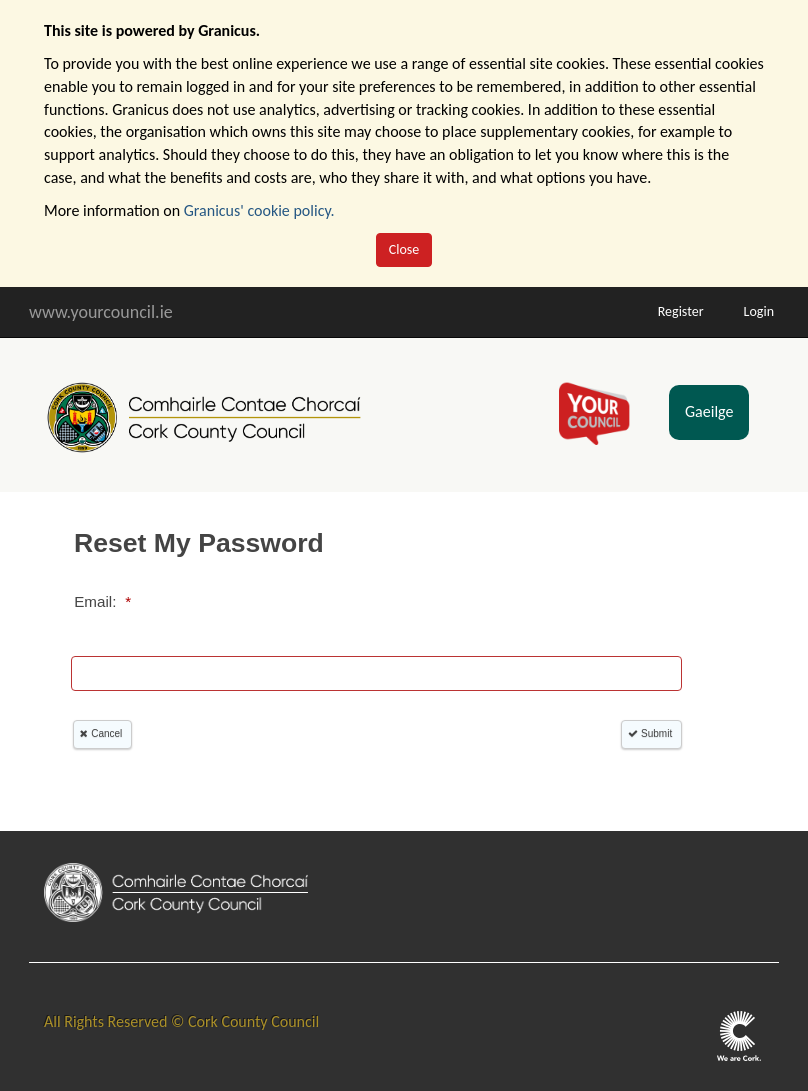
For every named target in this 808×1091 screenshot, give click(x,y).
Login (759, 311)
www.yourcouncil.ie (101, 312)
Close (404, 249)
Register (681, 311)
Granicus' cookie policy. (259, 210)
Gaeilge (709, 411)
